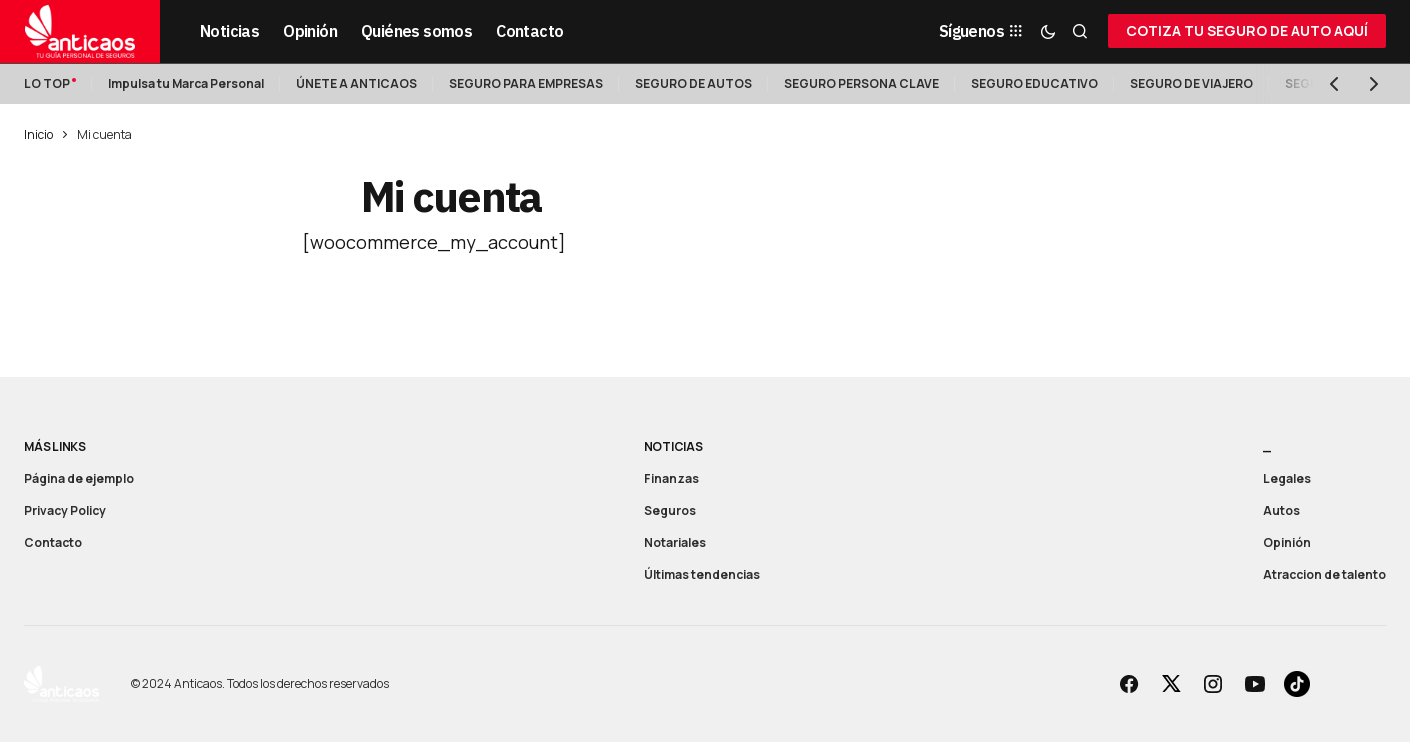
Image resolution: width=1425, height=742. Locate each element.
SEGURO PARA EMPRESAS (526, 83)
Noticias (673, 446)
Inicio (38, 134)
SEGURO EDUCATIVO (1034, 83)
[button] (1048, 31)
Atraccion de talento (1324, 574)
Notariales (675, 542)
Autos (1281, 510)
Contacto (53, 542)
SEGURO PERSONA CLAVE (861, 83)
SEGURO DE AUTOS (693, 83)
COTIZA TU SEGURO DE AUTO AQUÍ (1247, 30)
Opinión (1287, 542)
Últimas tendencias (702, 574)
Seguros (670, 510)
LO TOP (47, 83)
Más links (55, 446)
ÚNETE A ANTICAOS (356, 83)
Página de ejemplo (79, 478)
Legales (1287, 478)
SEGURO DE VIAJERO (1191, 83)
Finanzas (671, 478)
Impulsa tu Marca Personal (186, 83)
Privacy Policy (65, 510)
